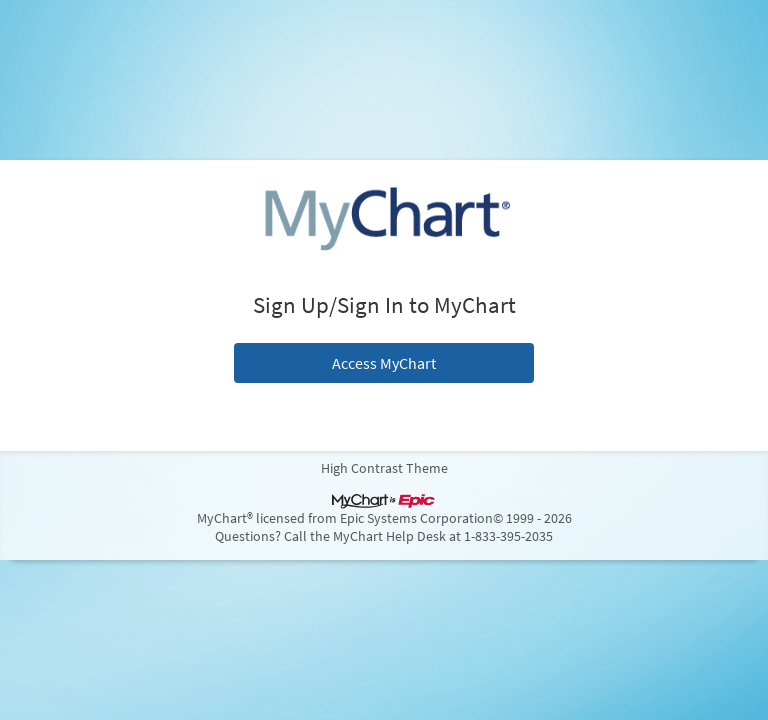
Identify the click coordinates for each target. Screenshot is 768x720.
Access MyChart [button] (384, 363)
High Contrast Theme (384, 468)
